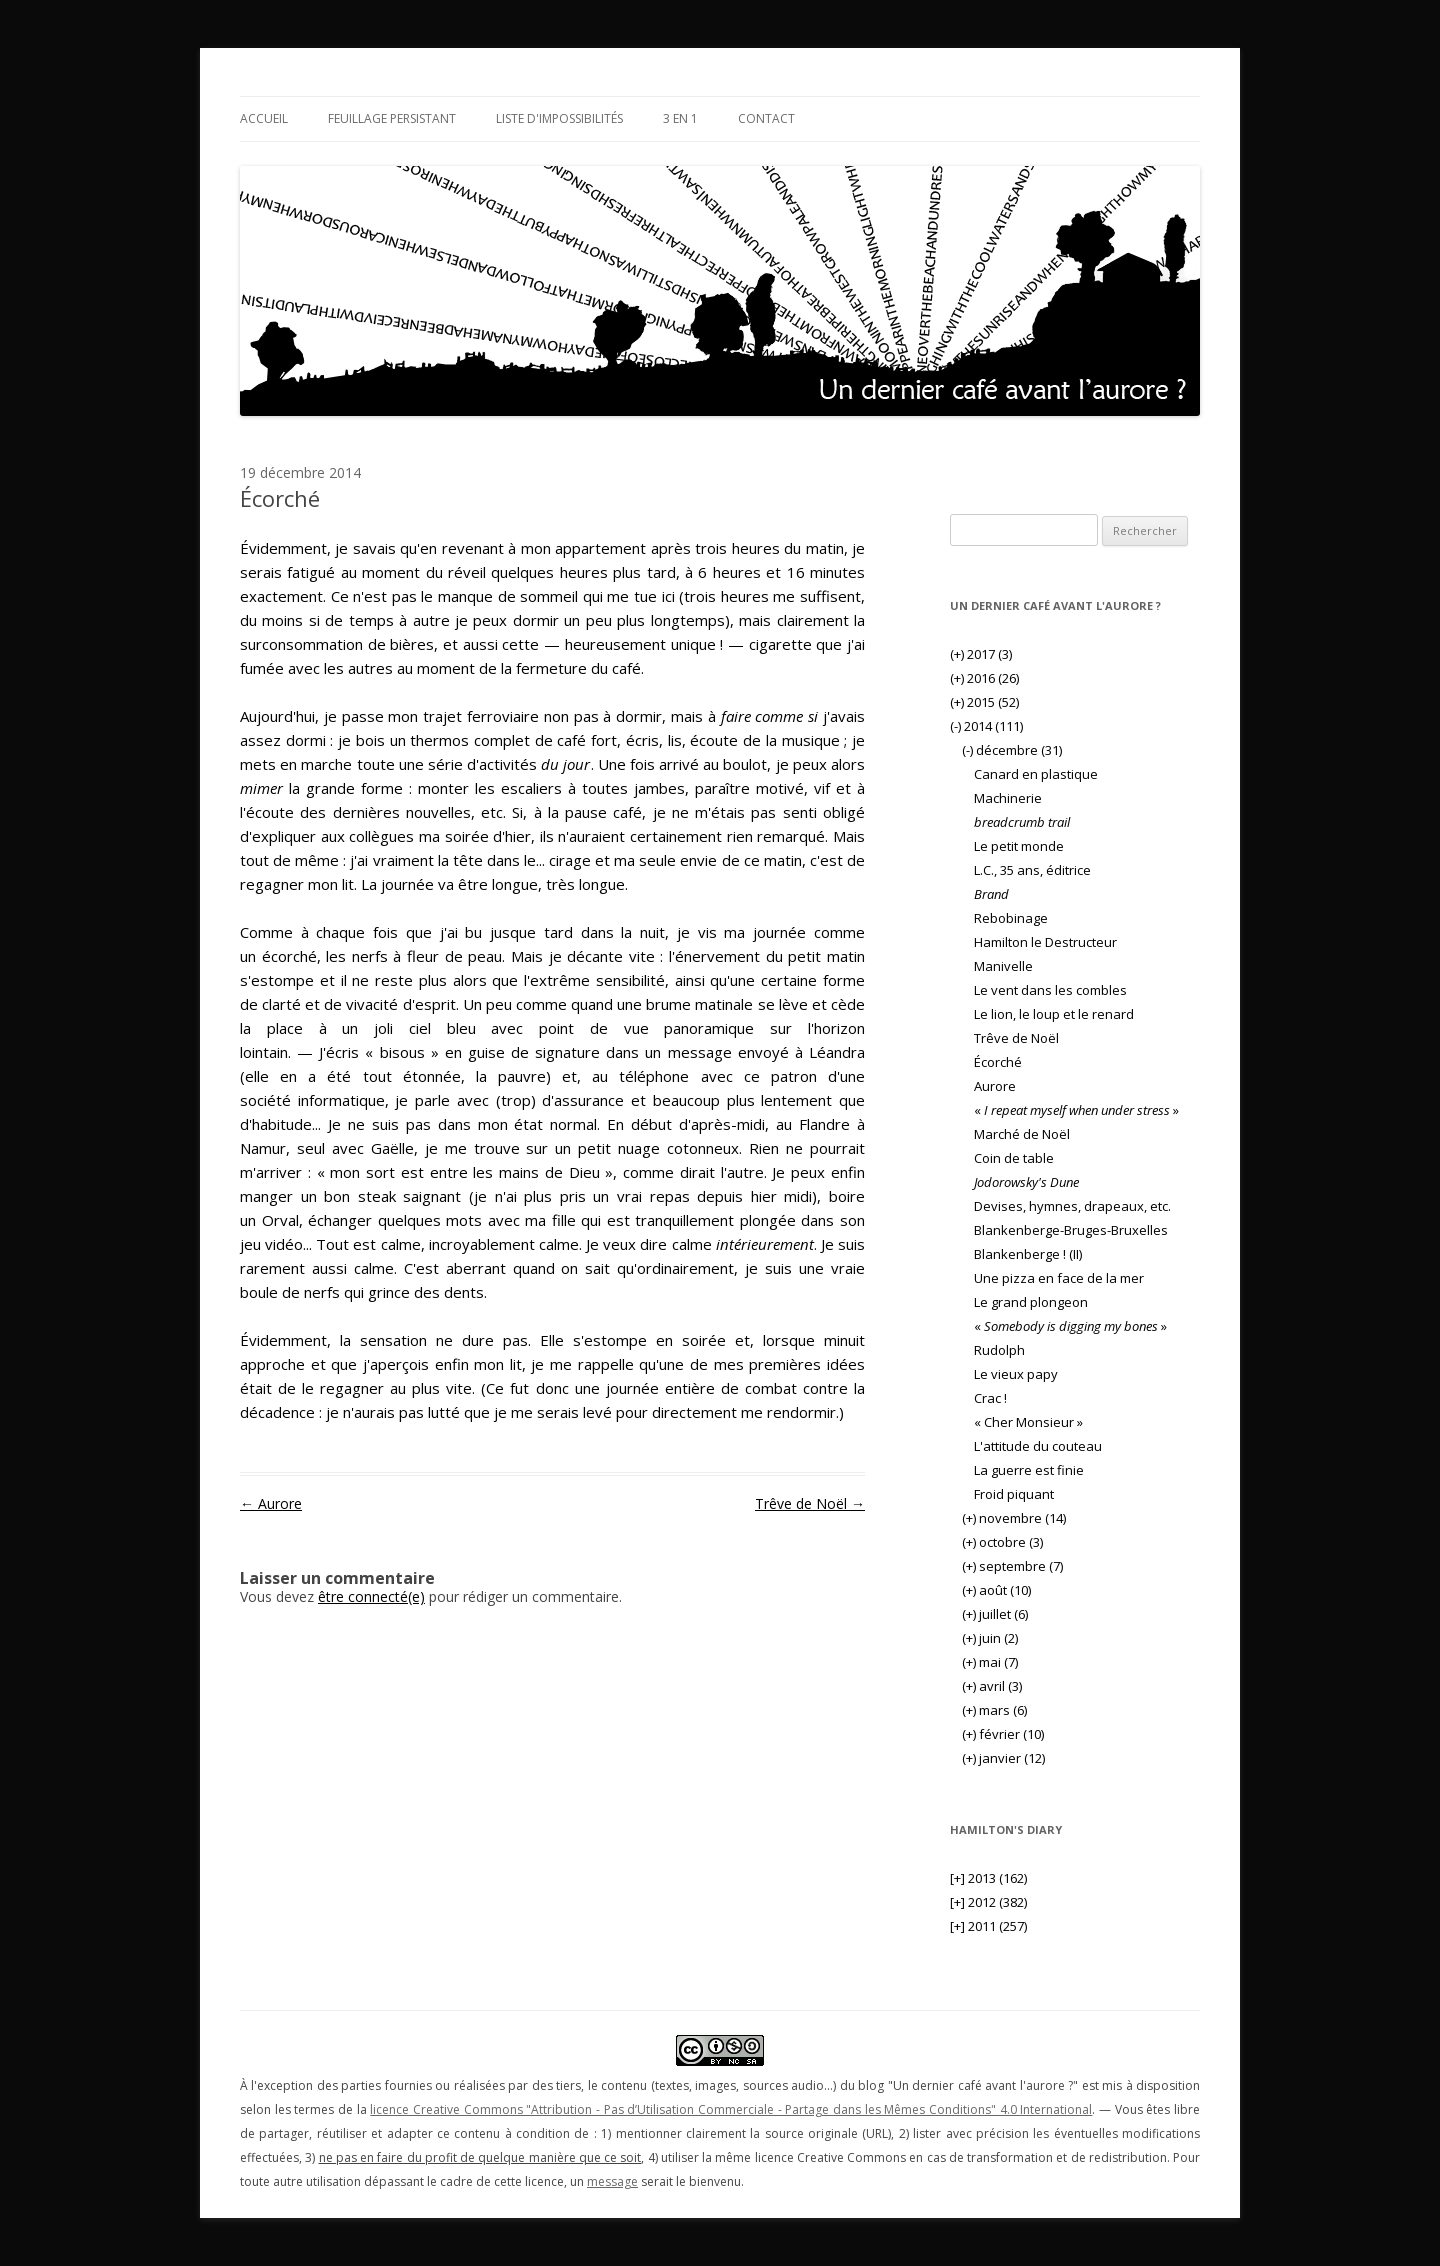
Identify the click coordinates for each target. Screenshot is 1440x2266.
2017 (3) (981, 654)
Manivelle (1003, 966)
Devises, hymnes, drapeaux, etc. (1072, 1206)
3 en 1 (680, 118)
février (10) (1003, 1734)
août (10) (996, 1590)
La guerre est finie (1029, 1470)
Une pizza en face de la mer (1059, 1278)
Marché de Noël (1022, 1134)
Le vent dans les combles (1050, 990)
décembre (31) (1012, 750)
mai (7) (990, 1662)
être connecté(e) (371, 1596)
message (612, 2181)
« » (1076, 1110)
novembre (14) (1014, 1518)
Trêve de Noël (810, 1503)
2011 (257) (988, 1926)
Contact (766, 118)
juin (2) (990, 1638)
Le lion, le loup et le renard (1054, 1014)
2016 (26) (984, 678)
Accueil (264, 118)
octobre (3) (1002, 1542)
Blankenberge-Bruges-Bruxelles (1071, 1230)
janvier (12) (1003, 1758)
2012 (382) (988, 1902)
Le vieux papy (1016, 1374)
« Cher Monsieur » (1028, 1422)
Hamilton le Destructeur (1045, 942)
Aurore (271, 1503)
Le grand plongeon (1031, 1302)
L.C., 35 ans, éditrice (1032, 870)
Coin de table (1014, 1158)
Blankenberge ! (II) (1028, 1254)
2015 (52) (984, 702)
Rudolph (999, 1350)
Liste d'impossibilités (559, 118)
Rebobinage (1011, 918)
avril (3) (992, 1686)
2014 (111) (986, 726)
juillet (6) (995, 1614)
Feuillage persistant (392, 118)
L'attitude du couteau (1038, 1446)
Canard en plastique (1036, 774)
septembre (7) (1012, 1566)
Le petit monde (1019, 846)
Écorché (998, 1062)
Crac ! (990, 1398)
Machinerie (1008, 798)
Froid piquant (1014, 1494)
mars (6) (994, 1710)
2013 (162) (988, 1878)
